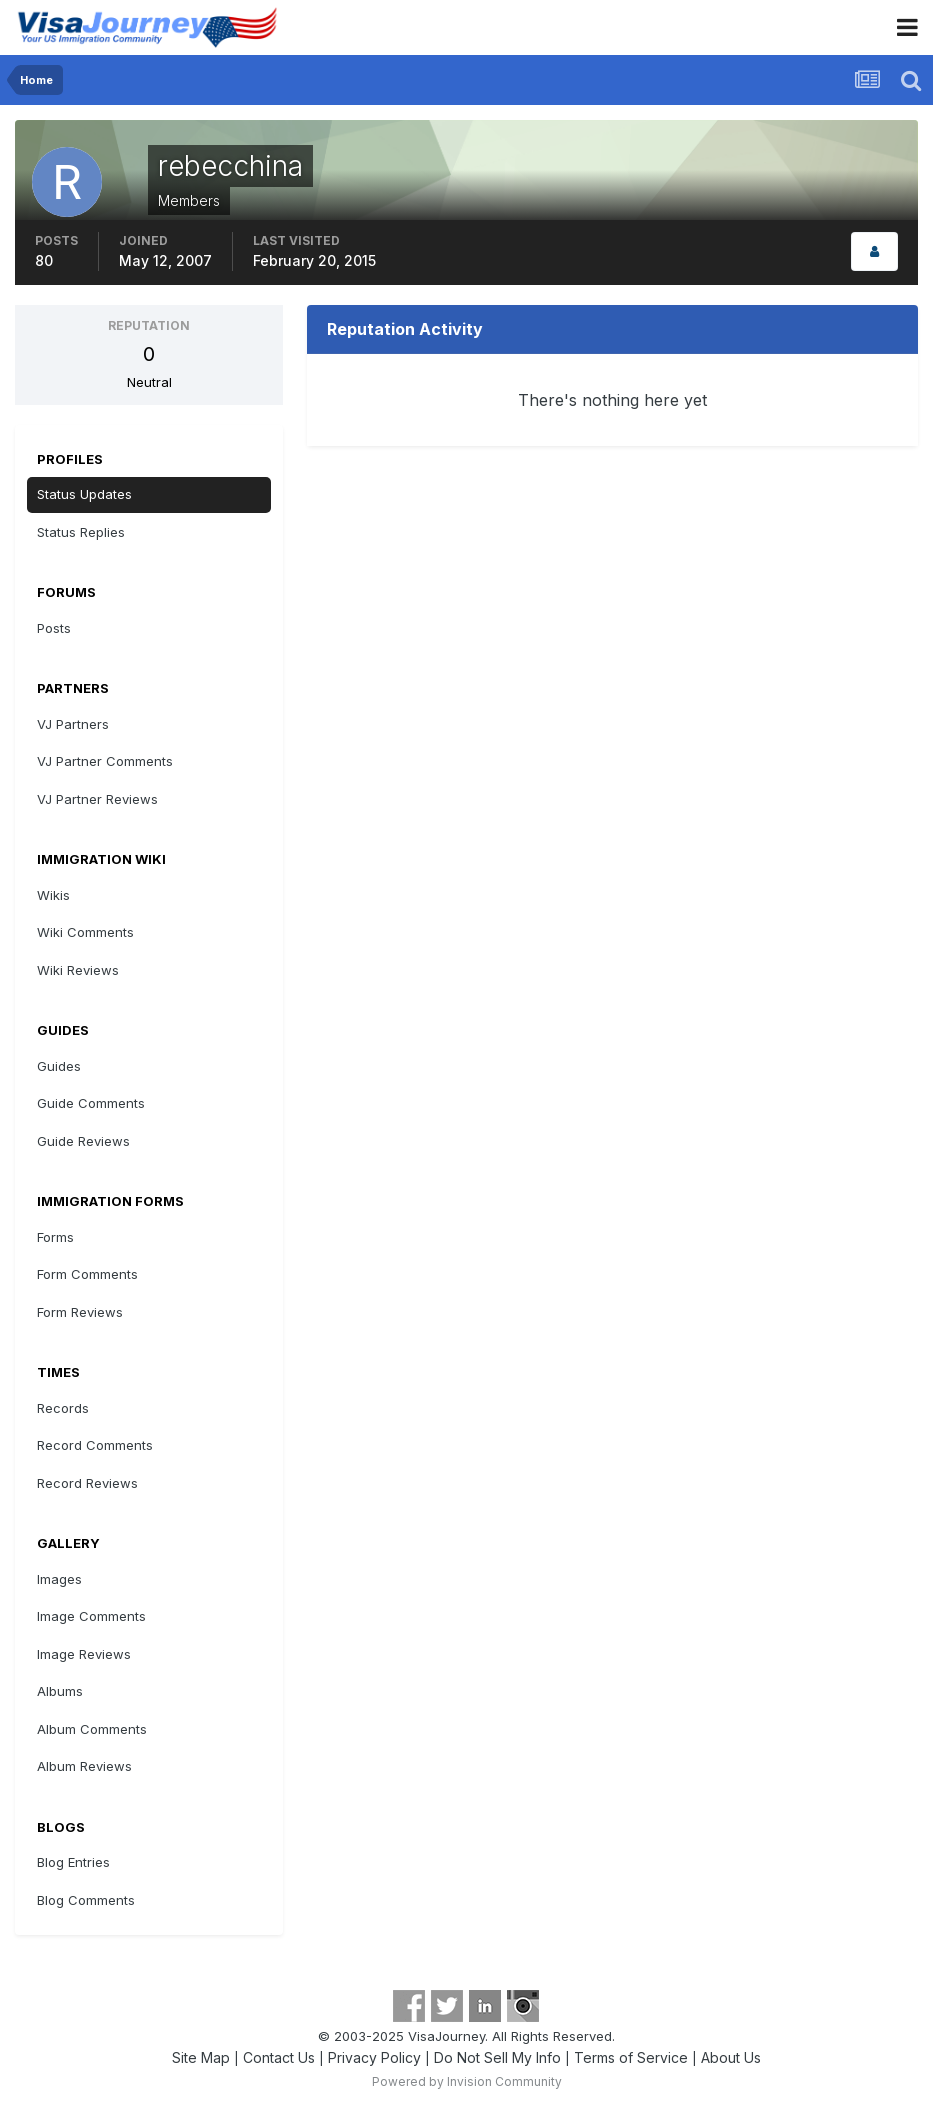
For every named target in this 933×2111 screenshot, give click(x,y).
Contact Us (279, 2057)
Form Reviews (80, 1312)
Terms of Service (631, 2057)
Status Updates (84, 494)
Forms (55, 1237)
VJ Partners (73, 724)
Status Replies (81, 532)
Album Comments (92, 1729)
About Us (731, 2057)
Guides (59, 1066)
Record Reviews (87, 1483)
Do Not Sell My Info (497, 2057)
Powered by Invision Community (467, 2081)
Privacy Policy (374, 2057)
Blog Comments (86, 1900)
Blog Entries (73, 1862)
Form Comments (87, 1274)
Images (59, 1579)
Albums (60, 1691)
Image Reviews (84, 1654)
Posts (54, 628)
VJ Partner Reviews (97, 799)
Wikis (53, 895)
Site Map (201, 2057)
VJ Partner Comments (105, 761)
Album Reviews (84, 1766)
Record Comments (95, 1445)
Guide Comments (91, 1103)
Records (63, 1408)
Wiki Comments (85, 932)
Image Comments (91, 1616)
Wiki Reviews (78, 970)
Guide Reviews (83, 1141)
